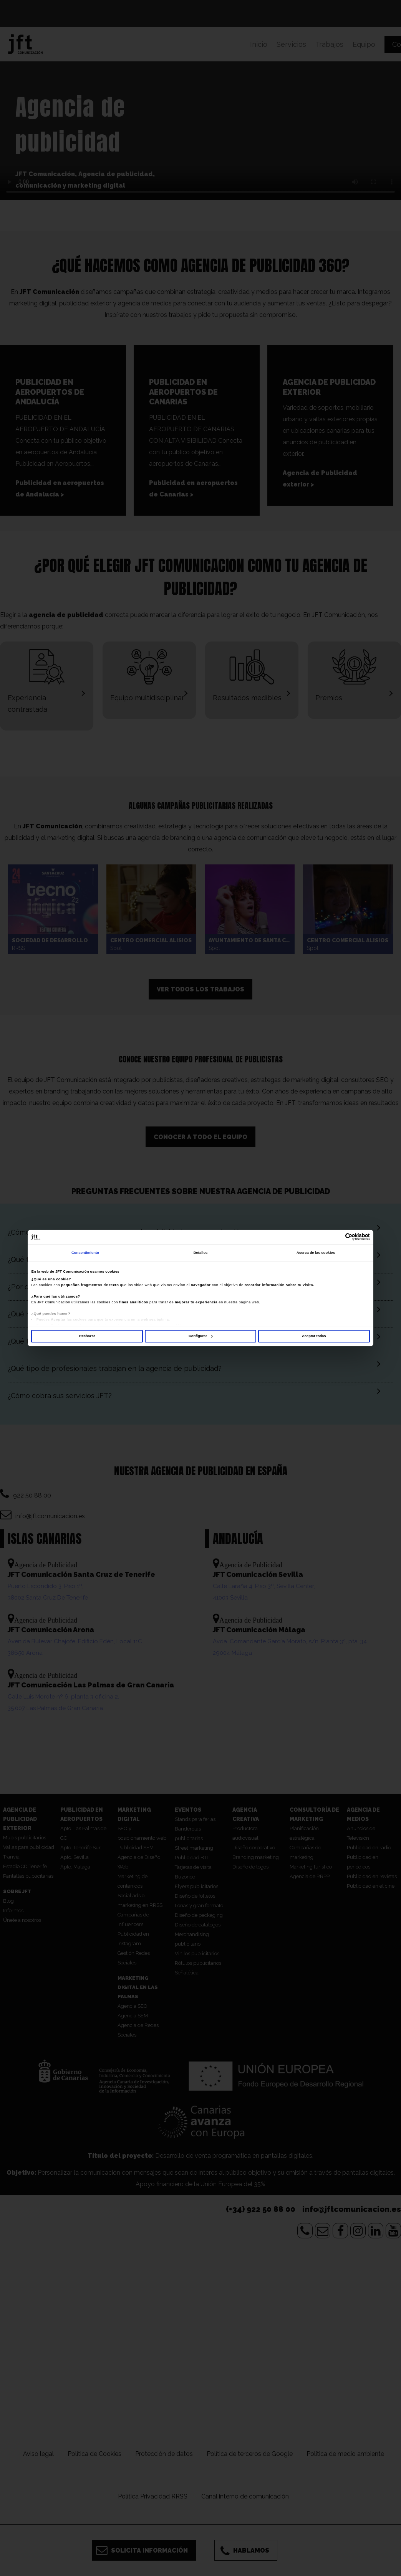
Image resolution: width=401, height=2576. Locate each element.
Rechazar (87, 1336)
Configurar (201, 1336)
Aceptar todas (314, 1336)
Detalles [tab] (201, 1253)
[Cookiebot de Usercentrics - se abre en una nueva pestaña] (336, 1236)
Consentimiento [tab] (85, 1253)
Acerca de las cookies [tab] (316, 1253)
